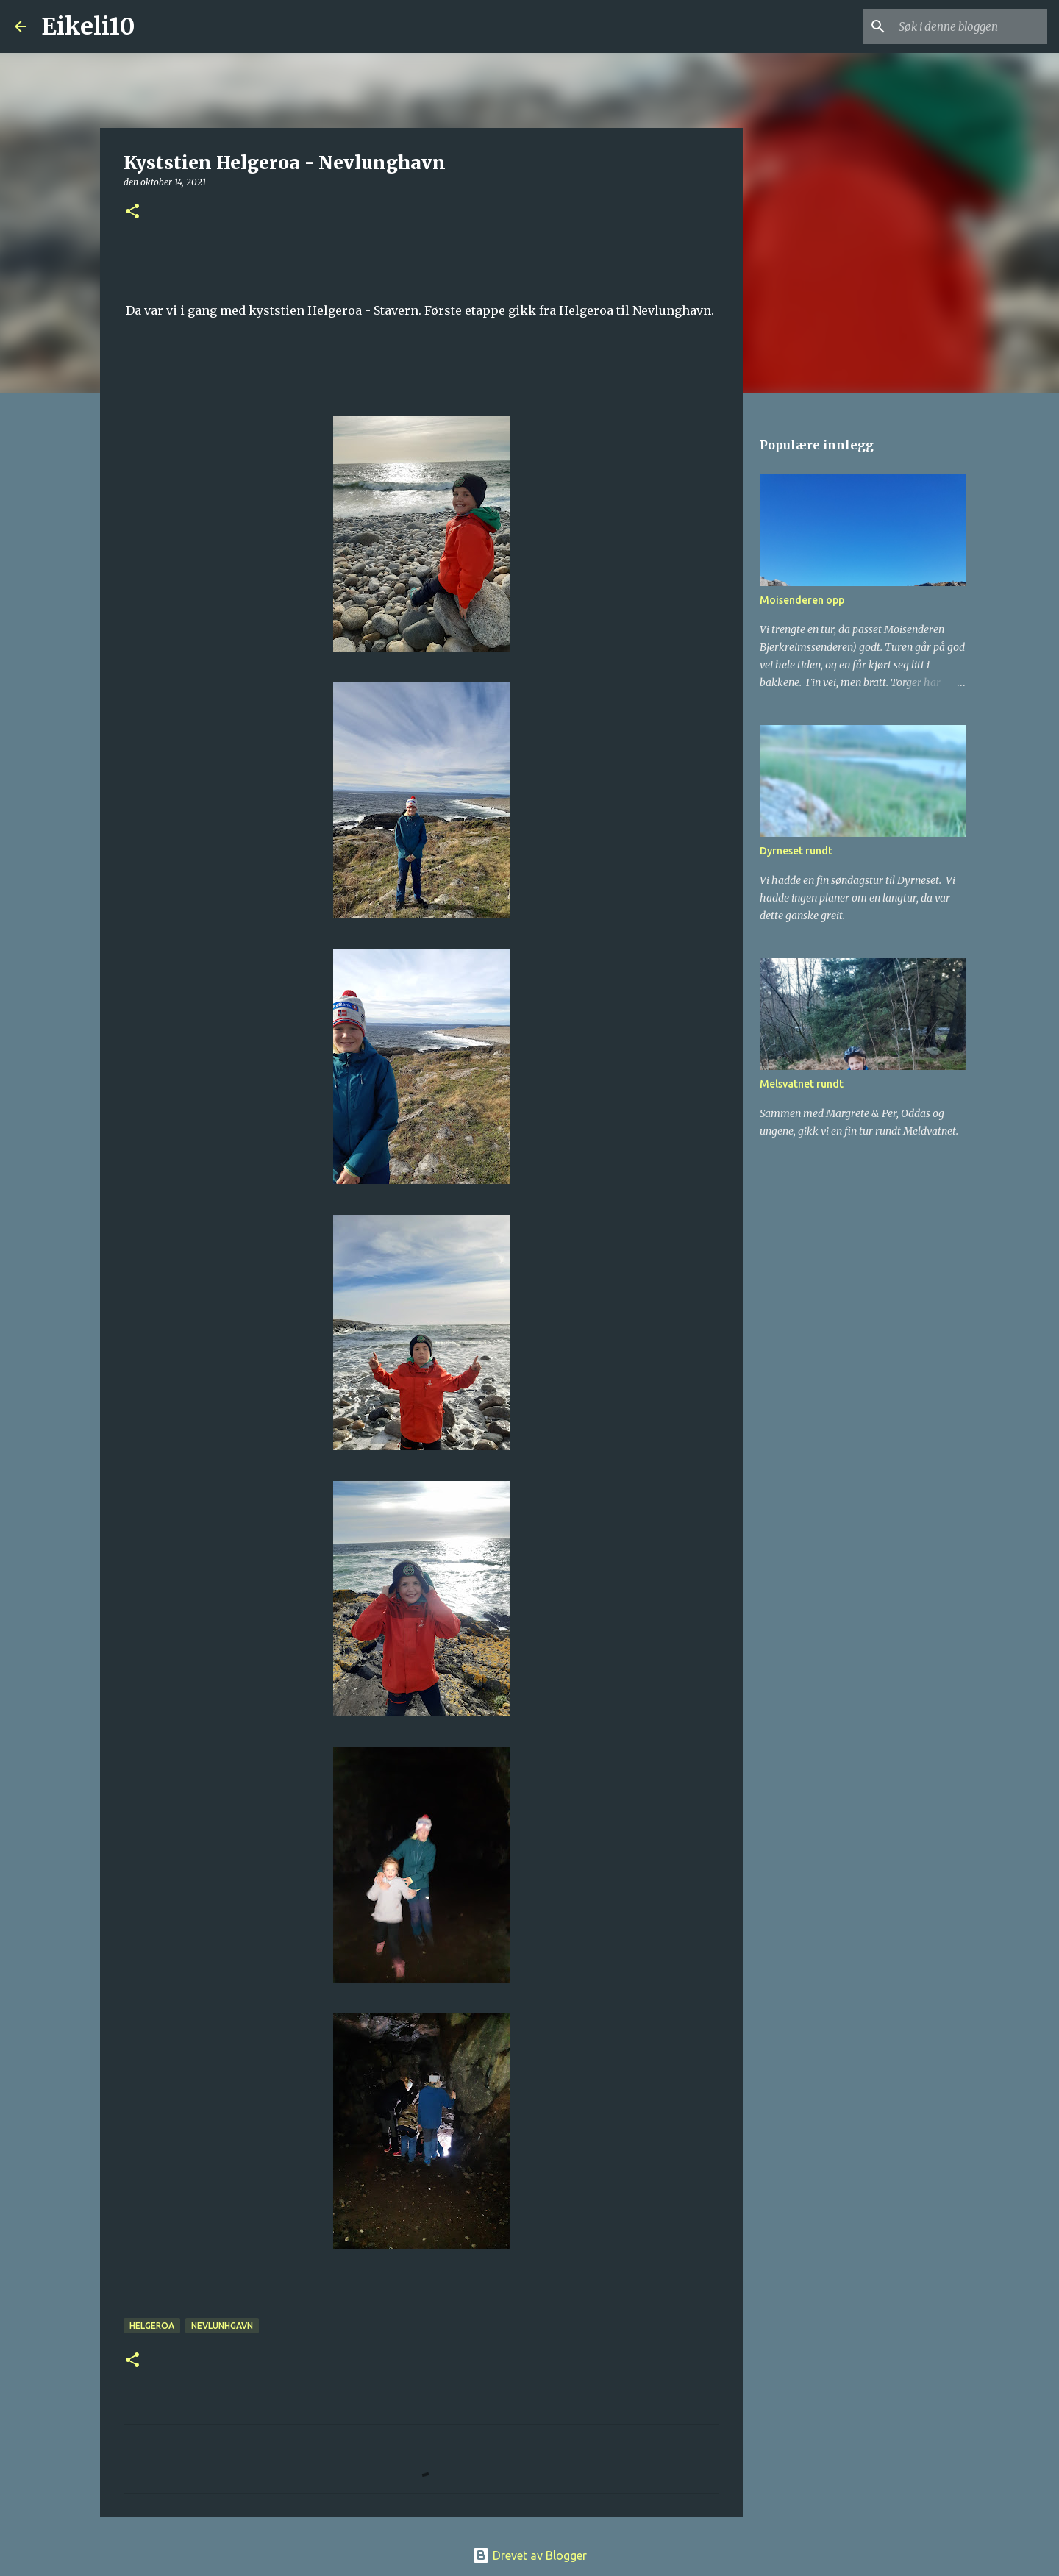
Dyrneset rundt (796, 851)
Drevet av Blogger (529, 2555)
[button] (132, 212)
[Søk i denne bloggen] (970, 26)
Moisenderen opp (802, 600)
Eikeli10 (88, 26)
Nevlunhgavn (222, 2325)
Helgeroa (151, 2325)
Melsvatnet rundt (802, 1084)
